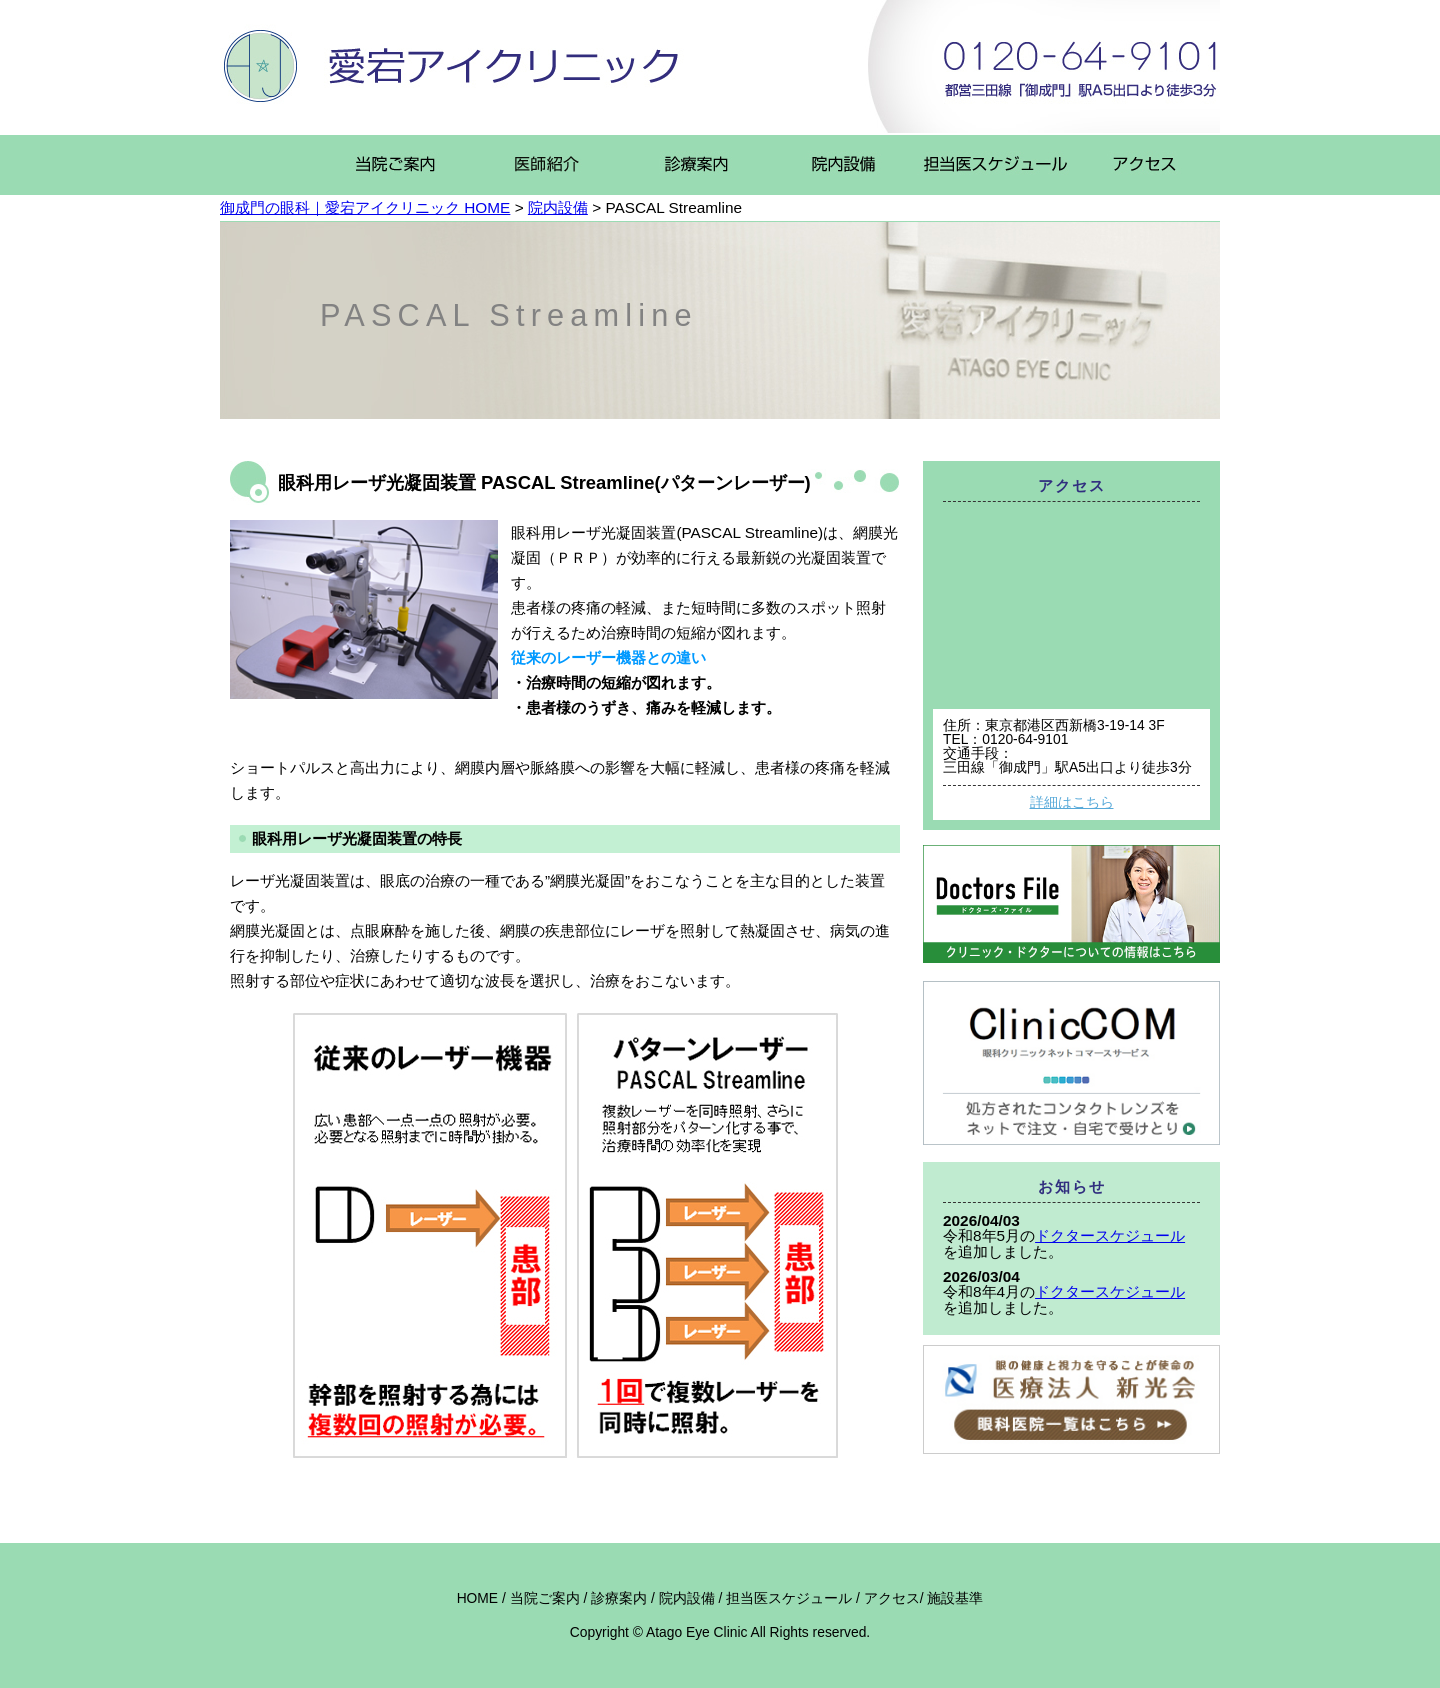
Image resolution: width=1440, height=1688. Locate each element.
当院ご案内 (545, 1598)
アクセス (892, 1598)
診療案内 (619, 1598)
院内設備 (558, 207)
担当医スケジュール (789, 1598)
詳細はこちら (1072, 802)
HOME (477, 1598)
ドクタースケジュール (1110, 1235)
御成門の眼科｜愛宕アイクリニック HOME (365, 207)
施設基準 (955, 1598)
